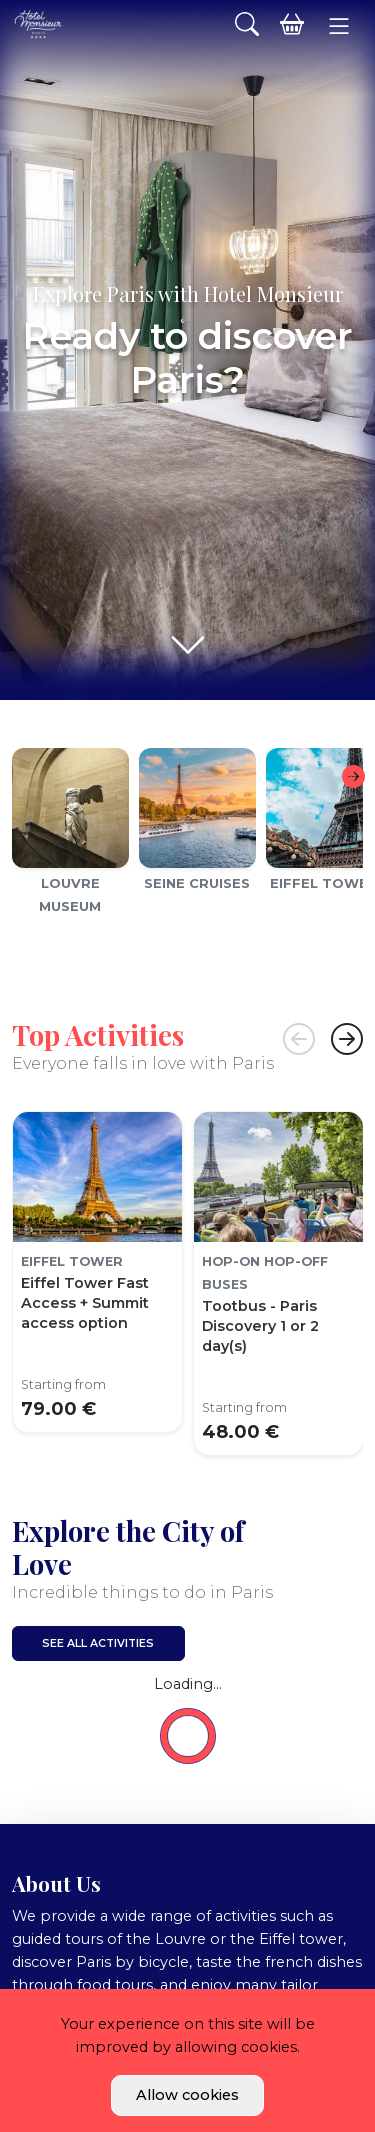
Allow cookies (187, 2095)
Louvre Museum (70, 894)
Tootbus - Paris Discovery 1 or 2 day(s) (260, 1326)
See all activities (98, 1643)
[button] (338, 26)
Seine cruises (197, 883)
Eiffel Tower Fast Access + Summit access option (85, 1303)
